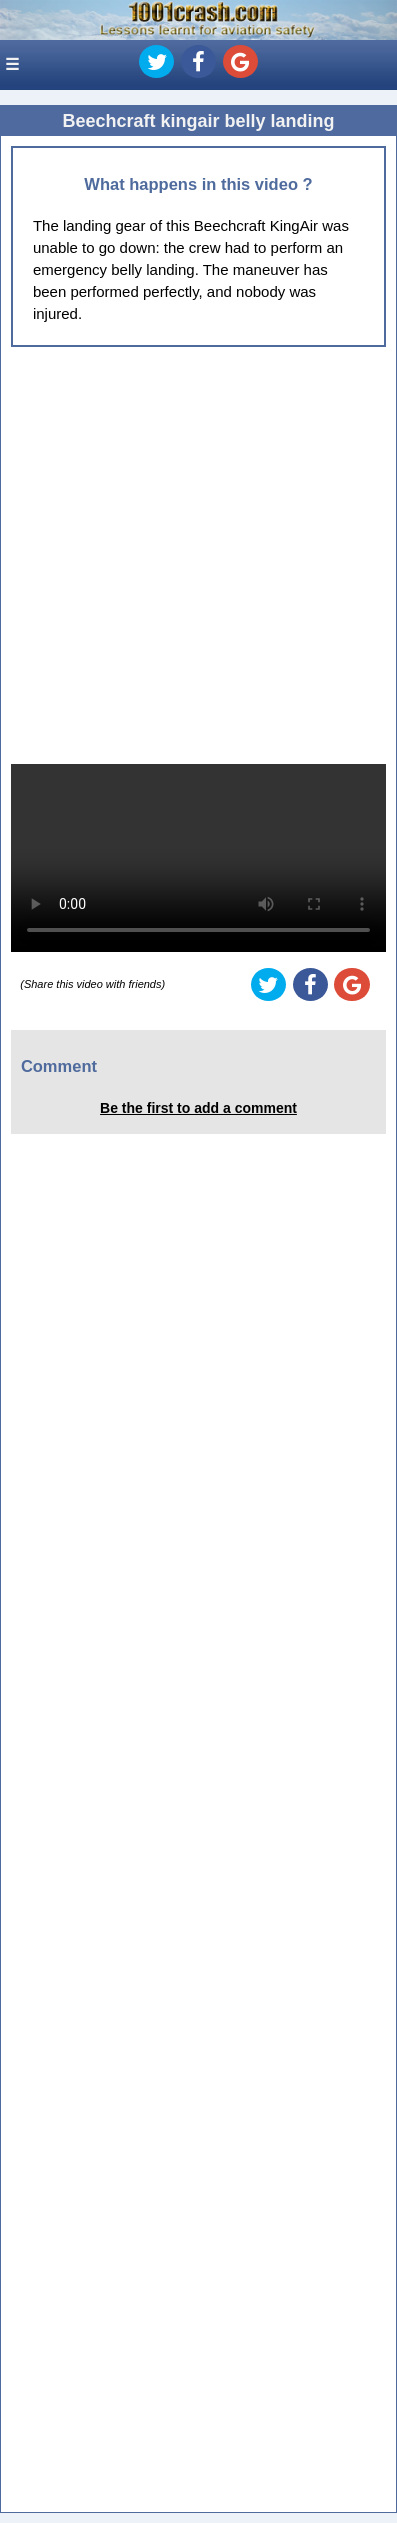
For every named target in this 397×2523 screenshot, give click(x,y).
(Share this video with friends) (92, 984)
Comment (59, 1066)
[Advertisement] (198, 555)
